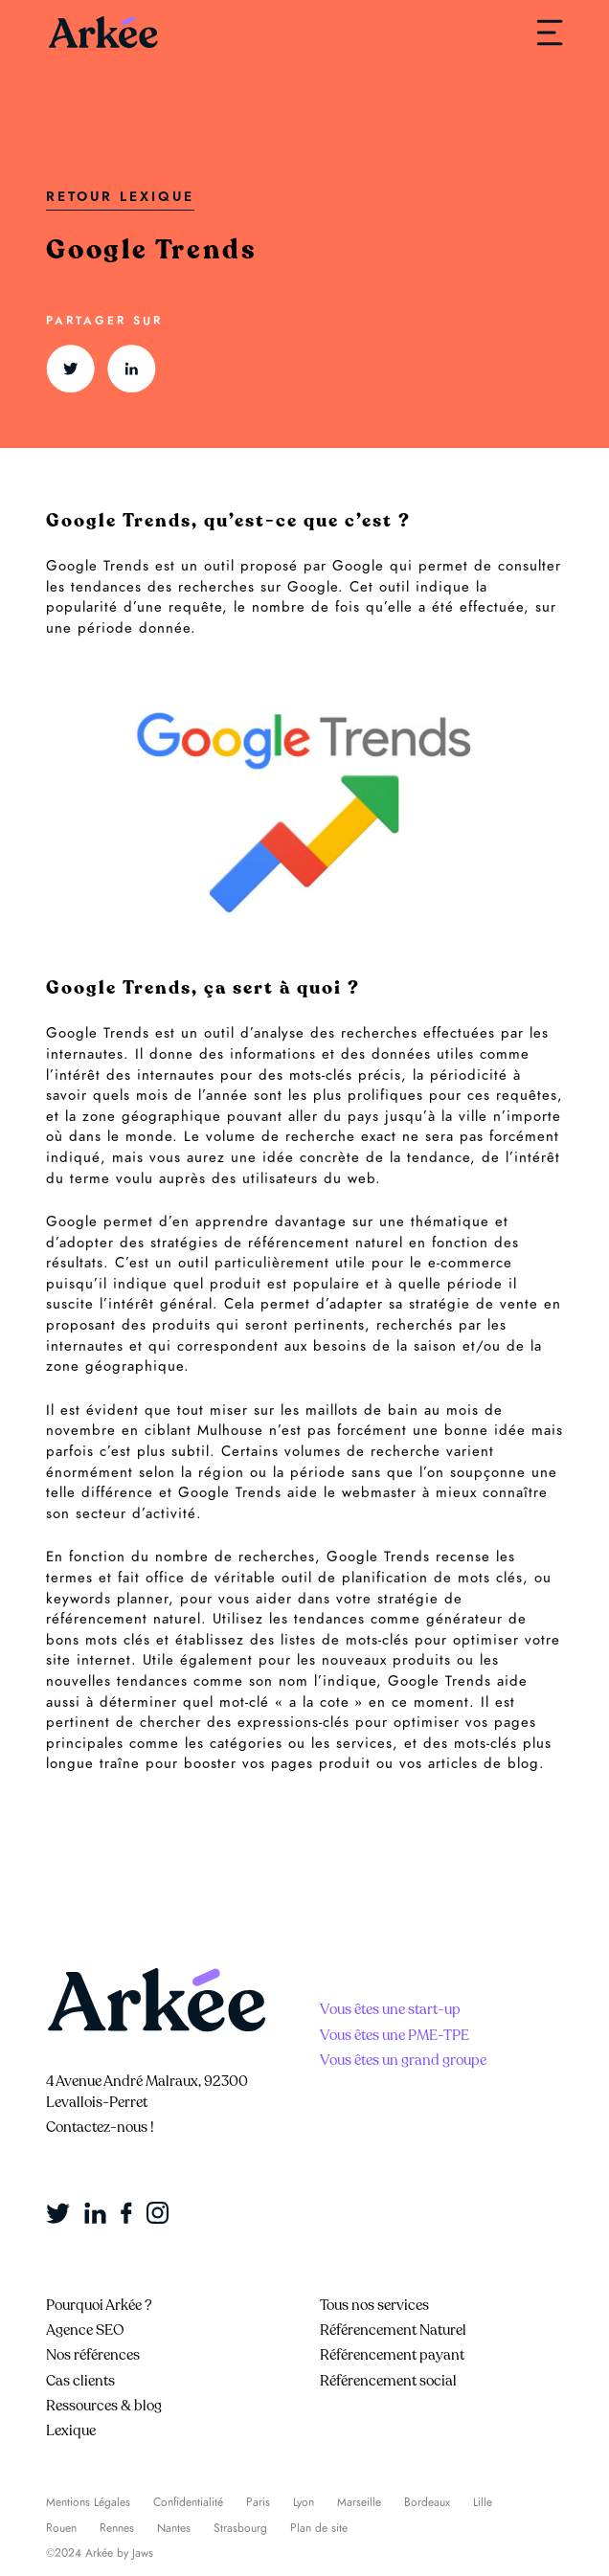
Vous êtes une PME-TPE (394, 2035)
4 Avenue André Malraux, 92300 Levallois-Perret (147, 2092)
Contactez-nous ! (100, 2127)
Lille (482, 2502)
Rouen (61, 2528)
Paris (258, 2502)
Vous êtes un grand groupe (403, 2060)
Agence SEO (85, 2330)
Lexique (71, 2430)
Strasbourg (240, 2528)
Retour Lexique (120, 197)
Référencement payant (392, 2354)
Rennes (117, 2528)
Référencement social (388, 2380)
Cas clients (80, 2380)
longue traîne (93, 1763)
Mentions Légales (88, 2502)
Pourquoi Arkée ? (99, 2305)
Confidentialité (188, 2502)
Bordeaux (427, 2502)
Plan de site (319, 2528)
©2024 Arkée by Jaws (99, 2553)
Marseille (359, 2502)
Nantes (174, 2528)
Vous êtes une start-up (390, 2009)
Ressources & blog (104, 2405)
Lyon (303, 2502)
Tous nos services (374, 2305)
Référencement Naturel (393, 2330)
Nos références (93, 2354)
